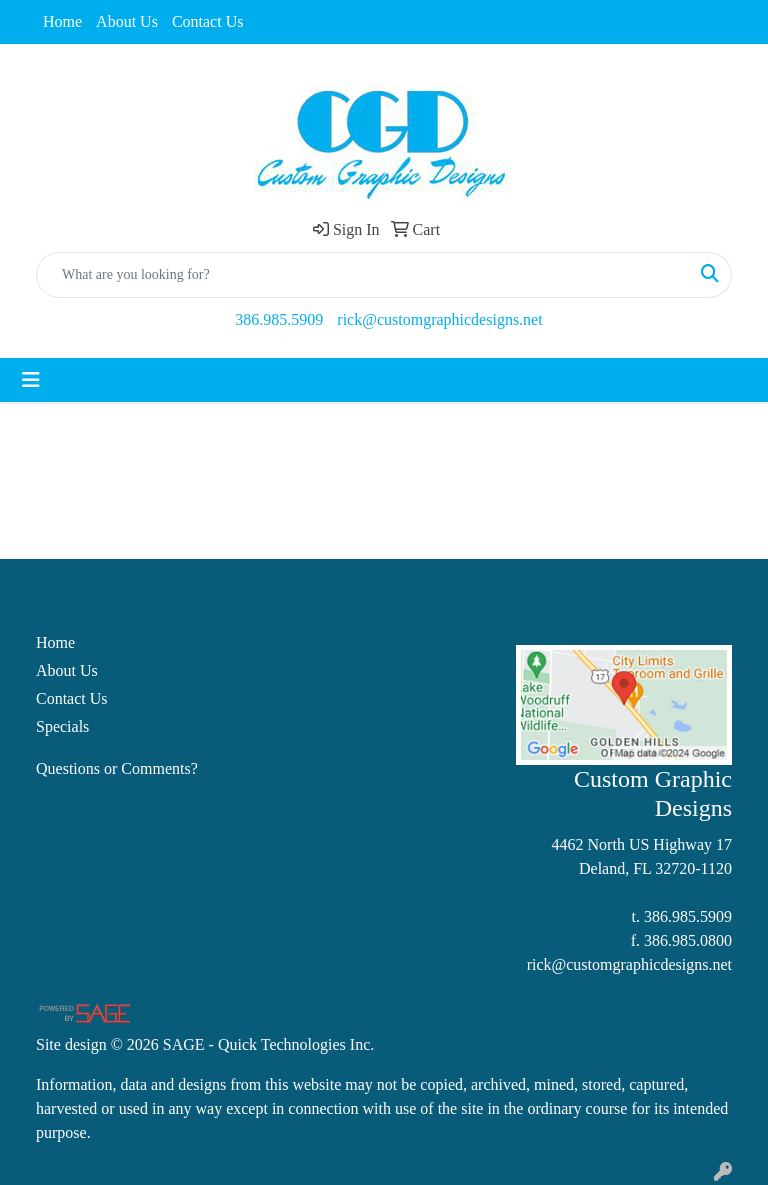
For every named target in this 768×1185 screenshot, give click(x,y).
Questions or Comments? (117, 768)
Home (62, 21)
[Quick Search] (363, 275)
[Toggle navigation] (31, 380)
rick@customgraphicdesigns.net (439, 319)
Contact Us (208, 21)
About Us (127, 21)
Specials (62, 726)
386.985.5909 (279, 319)
